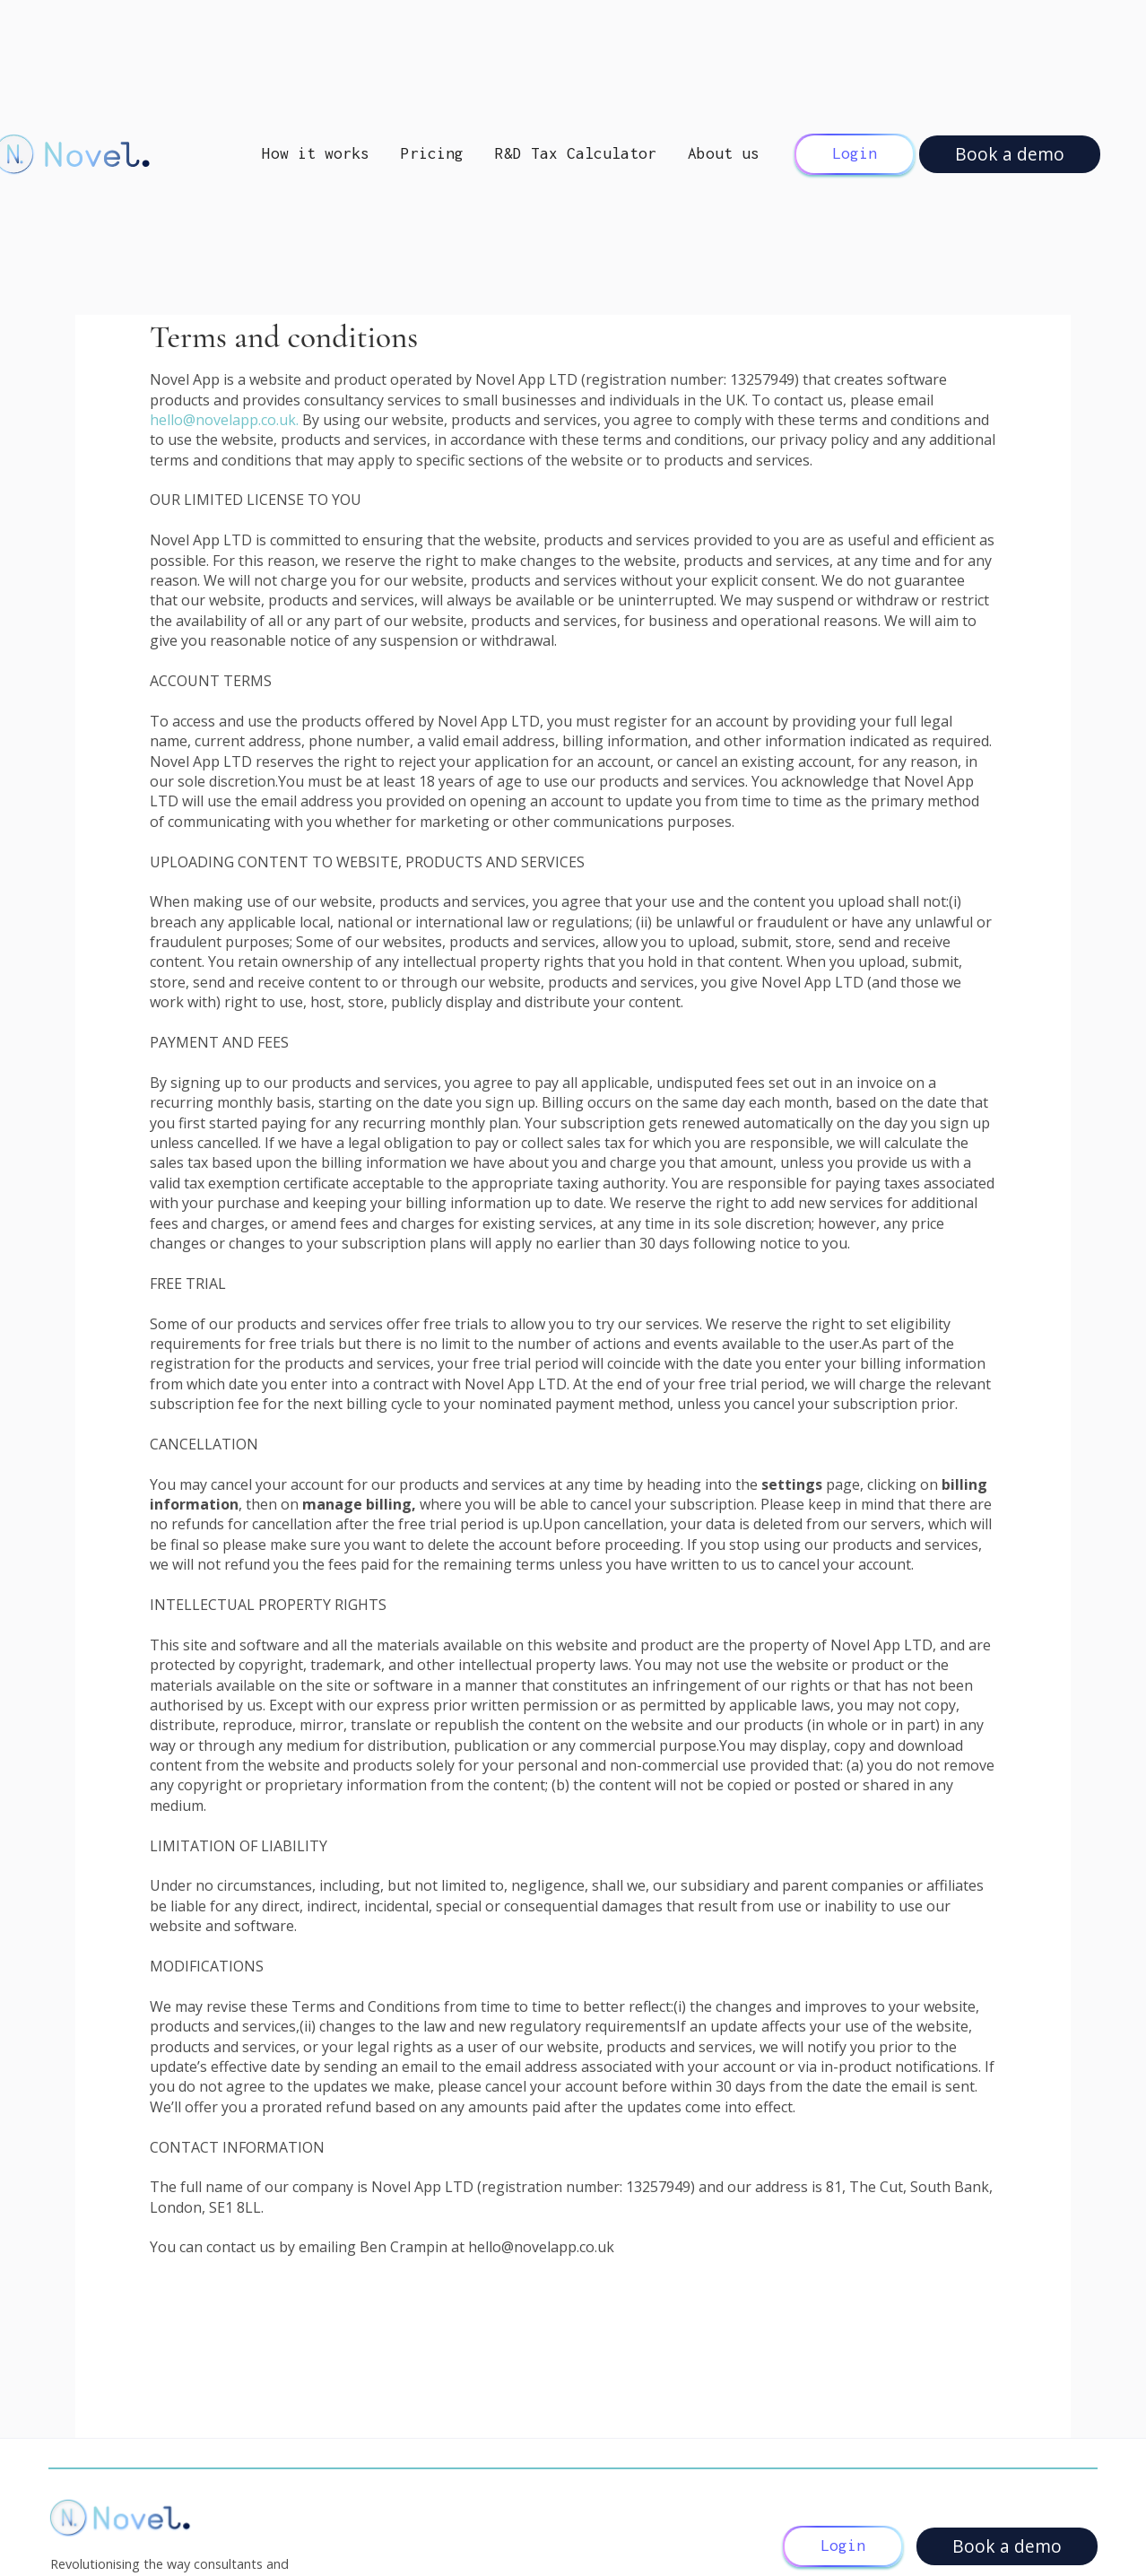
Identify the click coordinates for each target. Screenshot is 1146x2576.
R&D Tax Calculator (575, 153)
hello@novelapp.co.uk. (226, 420)
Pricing (432, 153)
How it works (315, 153)
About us (724, 153)
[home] (124, 154)
